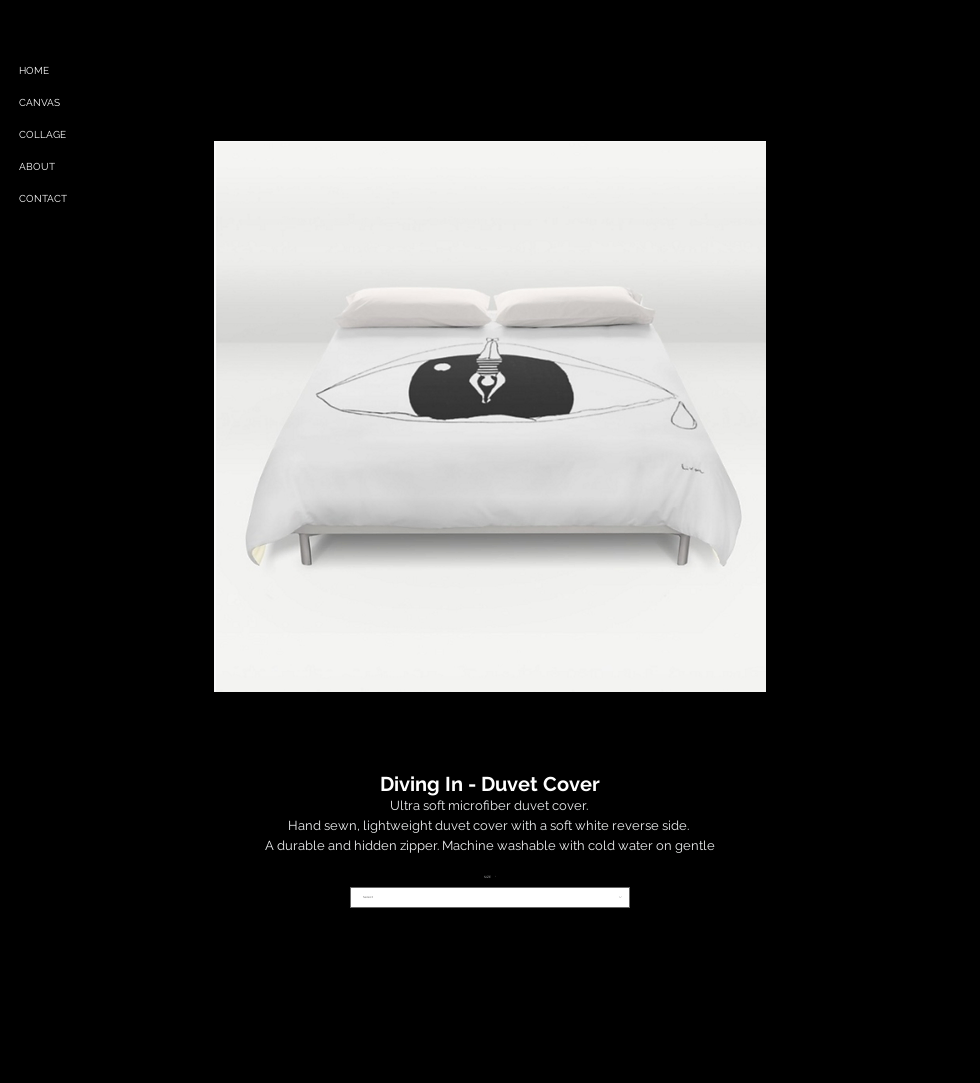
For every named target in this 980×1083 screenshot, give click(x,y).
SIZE (490, 877)
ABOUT (37, 166)
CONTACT (43, 198)
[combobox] (490, 897)
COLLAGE (42, 134)
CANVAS (39, 102)
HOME (34, 70)
